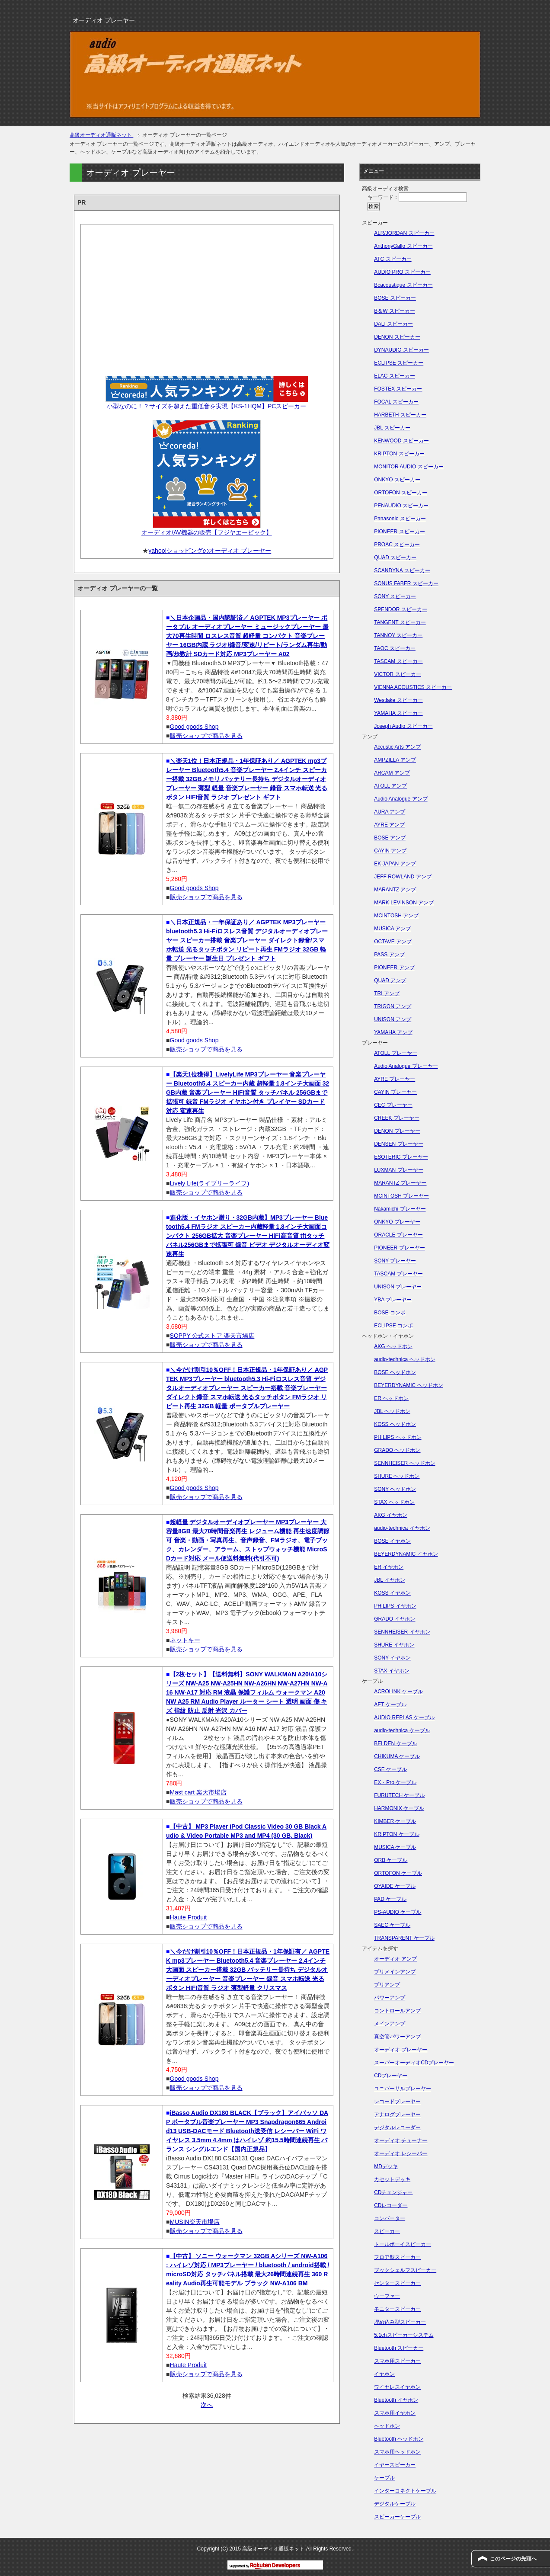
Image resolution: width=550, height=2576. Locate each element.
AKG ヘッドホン (393, 1346)
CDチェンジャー (393, 2192)
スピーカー (387, 2231)
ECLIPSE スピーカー (398, 363)
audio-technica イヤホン (402, 1528)
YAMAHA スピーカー (398, 713)
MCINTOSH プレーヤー (401, 1196)
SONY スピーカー (395, 596)
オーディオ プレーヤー (400, 2050)
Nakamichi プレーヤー (399, 1209)
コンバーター (389, 2218)
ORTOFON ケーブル (398, 1873)
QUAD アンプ (390, 980)
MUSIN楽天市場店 (195, 2221)
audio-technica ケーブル (402, 1730)
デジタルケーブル (395, 2504)
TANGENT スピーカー (400, 622)
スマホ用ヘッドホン (397, 2452)
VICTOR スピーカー (397, 674)
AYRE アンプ (389, 825)
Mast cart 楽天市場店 (198, 1792)
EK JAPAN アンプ (395, 864)
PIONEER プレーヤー (399, 1248)
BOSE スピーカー (395, 298)
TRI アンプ (387, 993)
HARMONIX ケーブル (399, 1808)
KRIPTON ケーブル (396, 1834)
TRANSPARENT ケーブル (404, 1938)
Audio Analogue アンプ (400, 799)
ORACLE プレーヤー (398, 1235)
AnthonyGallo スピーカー (403, 246)
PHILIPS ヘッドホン (397, 1437)
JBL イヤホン (389, 1580)
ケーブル (384, 2478)
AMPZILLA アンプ (395, 760)
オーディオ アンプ (395, 1959)
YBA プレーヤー (393, 1300)
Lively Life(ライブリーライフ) (209, 1183)
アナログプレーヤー (397, 2114)
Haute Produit (188, 1917)
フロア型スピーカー (397, 2257)
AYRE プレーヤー (394, 1079)
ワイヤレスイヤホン (397, 2387)
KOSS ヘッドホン (395, 1424)
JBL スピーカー (392, 428)
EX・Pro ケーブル (395, 1782)
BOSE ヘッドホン (395, 1372)
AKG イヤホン (390, 1515)
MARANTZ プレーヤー (400, 1183)
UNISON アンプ (392, 1019)
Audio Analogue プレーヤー (406, 1066)
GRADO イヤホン (394, 1619)
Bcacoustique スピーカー (403, 285)
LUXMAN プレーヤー (398, 1170)
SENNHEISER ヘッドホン (404, 1463)
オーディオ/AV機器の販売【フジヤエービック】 (206, 532)
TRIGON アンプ (392, 1006)
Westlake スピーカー (398, 700)
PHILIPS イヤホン (395, 1606)
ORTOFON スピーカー (400, 493)
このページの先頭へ (513, 2559)
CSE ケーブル (390, 1769)
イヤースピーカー (395, 2465)
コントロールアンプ (397, 2011)
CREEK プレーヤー (396, 1118)
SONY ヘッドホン (395, 1489)
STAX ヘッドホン (394, 1502)
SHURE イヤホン (394, 1645)
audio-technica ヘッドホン (404, 1359)
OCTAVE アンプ (393, 942)
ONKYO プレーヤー (397, 1222)
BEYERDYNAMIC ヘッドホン (408, 1385)
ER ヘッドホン (391, 1398)
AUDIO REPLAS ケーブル (404, 1717)
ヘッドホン (387, 2426)
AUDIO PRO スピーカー (402, 272)
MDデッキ (386, 2166)
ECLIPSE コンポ (393, 1326)
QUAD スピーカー (395, 557)
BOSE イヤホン (392, 1541)
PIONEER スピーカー (399, 532)
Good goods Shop (194, 726)
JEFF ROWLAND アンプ (403, 877)
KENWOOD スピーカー (401, 441)
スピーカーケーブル (397, 2517)
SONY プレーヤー (395, 1261)
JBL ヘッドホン (392, 1411)
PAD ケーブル (390, 1899)
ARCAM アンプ (392, 773)
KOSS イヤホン (392, 1593)
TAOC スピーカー (395, 648)
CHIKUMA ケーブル (397, 1756)
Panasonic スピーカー (399, 519)
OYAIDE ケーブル (395, 1886)
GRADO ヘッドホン (397, 1450)
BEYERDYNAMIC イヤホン (406, 1554)
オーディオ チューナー (400, 2140)
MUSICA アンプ (392, 929)
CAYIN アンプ (390, 851)
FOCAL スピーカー (396, 402)
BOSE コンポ (390, 1313)
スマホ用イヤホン (395, 2413)
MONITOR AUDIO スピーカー (408, 467)
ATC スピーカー (392, 259)
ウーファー (387, 2296)
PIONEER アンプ (394, 967)
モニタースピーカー (397, 2309)
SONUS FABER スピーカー (406, 583)
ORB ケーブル (390, 1860)
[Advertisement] (207, 297)
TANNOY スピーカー (398, 635)
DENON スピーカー (397, 337)
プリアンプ (387, 1985)
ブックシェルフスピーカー (405, 2270)
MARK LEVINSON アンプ (404, 903)
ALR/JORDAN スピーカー (404, 233)
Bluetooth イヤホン (396, 2400)
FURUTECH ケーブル (399, 1795)
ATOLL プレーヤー (395, 1053)
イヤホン (384, 2374)
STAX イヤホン (391, 1671)
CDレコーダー (390, 2205)
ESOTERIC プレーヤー (401, 1157)
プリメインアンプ (395, 1972)
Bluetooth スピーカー (398, 2348)
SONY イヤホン (392, 1658)
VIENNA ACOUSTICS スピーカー (413, 687)
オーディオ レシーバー (400, 2153)
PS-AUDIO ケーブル (397, 1912)
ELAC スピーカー (394, 376)
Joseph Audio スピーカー (403, 726)
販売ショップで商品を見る (206, 735)
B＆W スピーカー (394, 311)
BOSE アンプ (390, 838)
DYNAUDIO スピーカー (401, 350)
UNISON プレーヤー (398, 1287)
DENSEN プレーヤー (398, 1144)
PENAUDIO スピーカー (401, 506)
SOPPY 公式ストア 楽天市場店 (212, 1335)
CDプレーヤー (390, 2076)
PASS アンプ (389, 955)
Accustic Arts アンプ (397, 747)
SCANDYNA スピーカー (402, 570)
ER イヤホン (388, 1567)
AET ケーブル (390, 1704)
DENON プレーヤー (397, 1131)
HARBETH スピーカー (400, 415)
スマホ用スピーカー (397, 2361)
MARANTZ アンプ (395, 890)
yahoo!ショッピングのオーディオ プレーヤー (209, 550)
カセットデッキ (392, 2179)
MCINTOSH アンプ (396, 916)
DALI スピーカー (393, 324)
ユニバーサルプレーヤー (402, 2089)
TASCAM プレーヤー (398, 1274)
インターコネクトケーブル (405, 2491)
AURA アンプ (389, 812)
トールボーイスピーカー (402, 2244)
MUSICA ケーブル (395, 1847)
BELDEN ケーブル (395, 1743)
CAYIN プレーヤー (395, 1092)
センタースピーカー (397, 2283)
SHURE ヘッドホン (396, 1476)
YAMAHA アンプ (393, 1032)
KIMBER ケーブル (395, 1821)
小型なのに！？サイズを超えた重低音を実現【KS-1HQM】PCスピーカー (206, 406)
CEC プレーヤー (393, 1105)
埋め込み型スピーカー (400, 2322)
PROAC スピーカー (397, 544)
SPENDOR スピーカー (400, 609)
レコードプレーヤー (397, 2102)
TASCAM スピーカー (398, 661)
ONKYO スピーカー (397, 480)
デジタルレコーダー (397, 2127)
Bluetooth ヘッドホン (398, 2439)
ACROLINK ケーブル (398, 1691)
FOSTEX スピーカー (398, 389)
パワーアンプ (389, 1998)
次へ (207, 2404)
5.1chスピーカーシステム (403, 2335)
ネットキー (185, 1640)
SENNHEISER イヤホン (402, 1632)
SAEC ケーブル (392, 1925)
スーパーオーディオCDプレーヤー (414, 2063)
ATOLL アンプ (390, 786)
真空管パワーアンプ (397, 2037)
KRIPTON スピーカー (399, 454)
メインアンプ (389, 2024)
